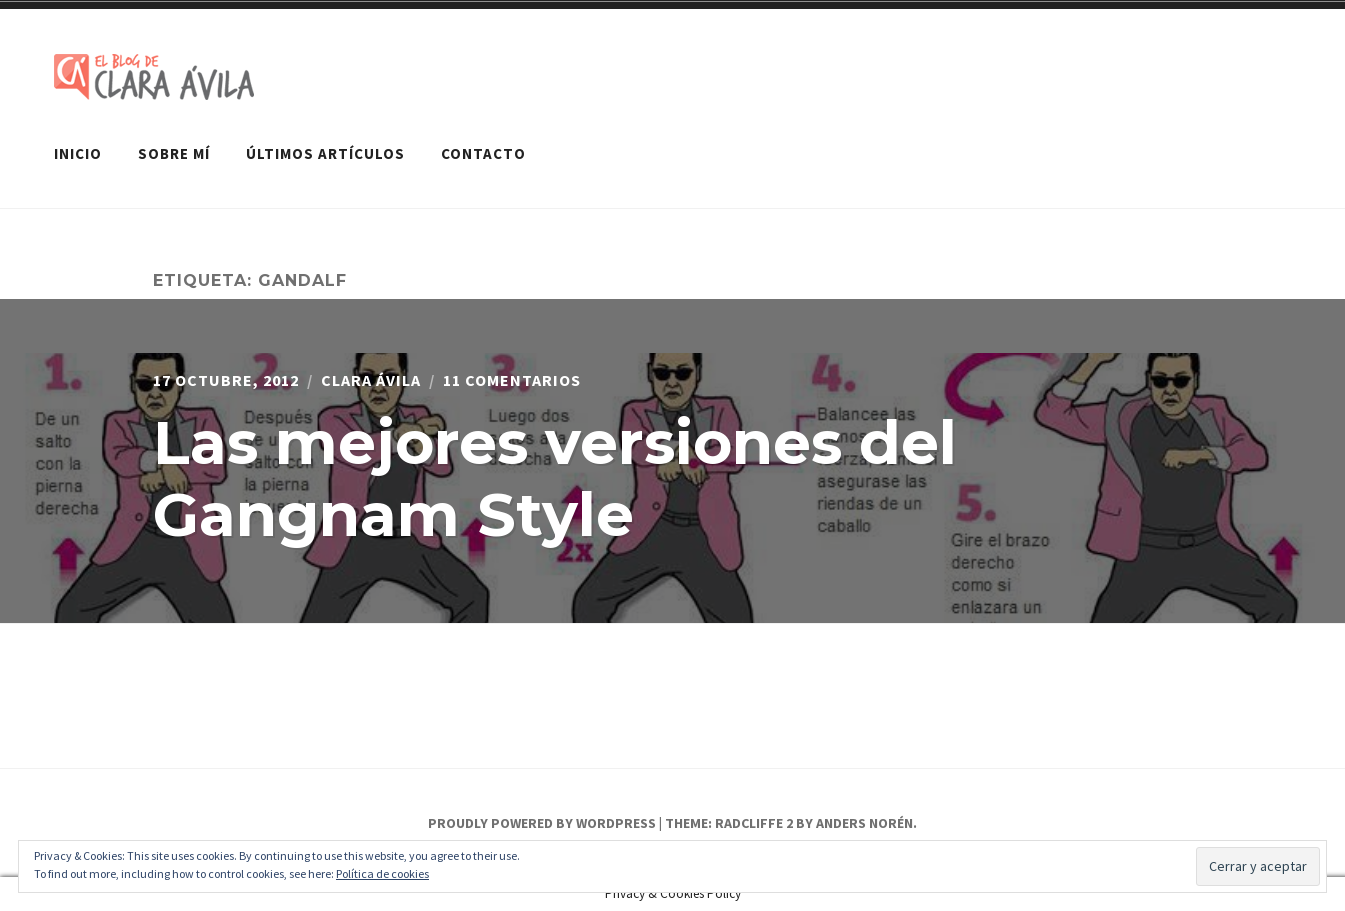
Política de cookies (382, 873)
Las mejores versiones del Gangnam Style (555, 478)
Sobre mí (174, 153)
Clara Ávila (371, 380)
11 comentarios (512, 380)
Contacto (483, 153)
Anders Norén (864, 823)
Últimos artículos (325, 153)
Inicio (78, 153)
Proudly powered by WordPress (542, 823)
